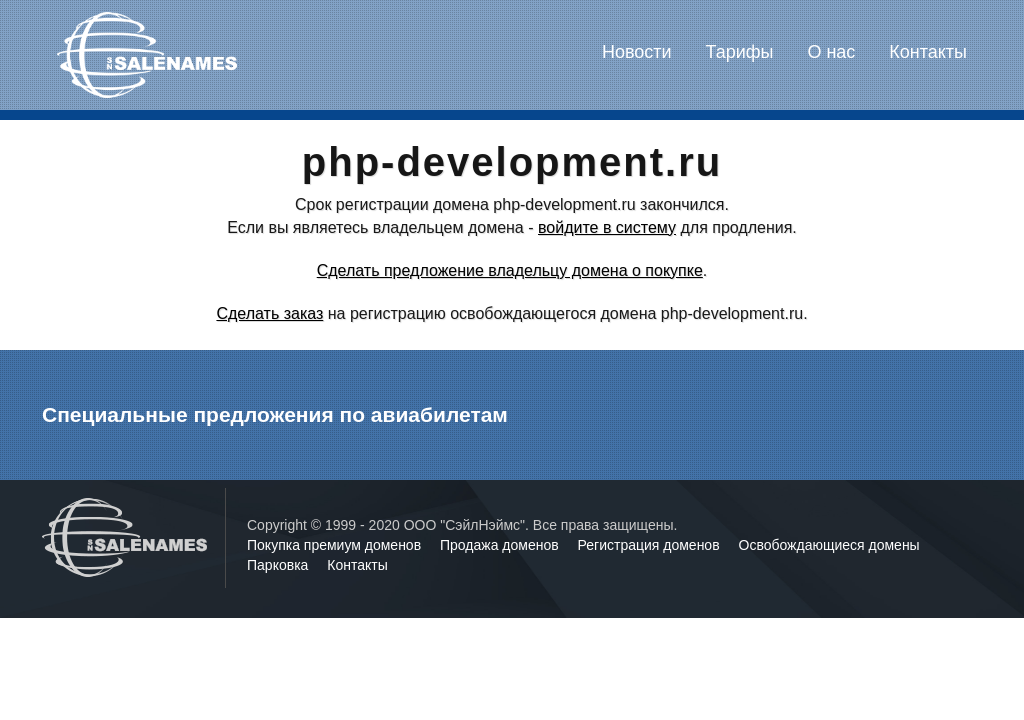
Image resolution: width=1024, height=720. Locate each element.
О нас (831, 52)
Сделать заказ (269, 313)
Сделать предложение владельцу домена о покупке (510, 270)
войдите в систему (607, 227)
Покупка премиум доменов (336, 545)
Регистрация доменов (651, 545)
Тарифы (740, 52)
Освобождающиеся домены (829, 545)
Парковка (279, 565)
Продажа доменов (501, 545)
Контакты (928, 52)
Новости (637, 52)
